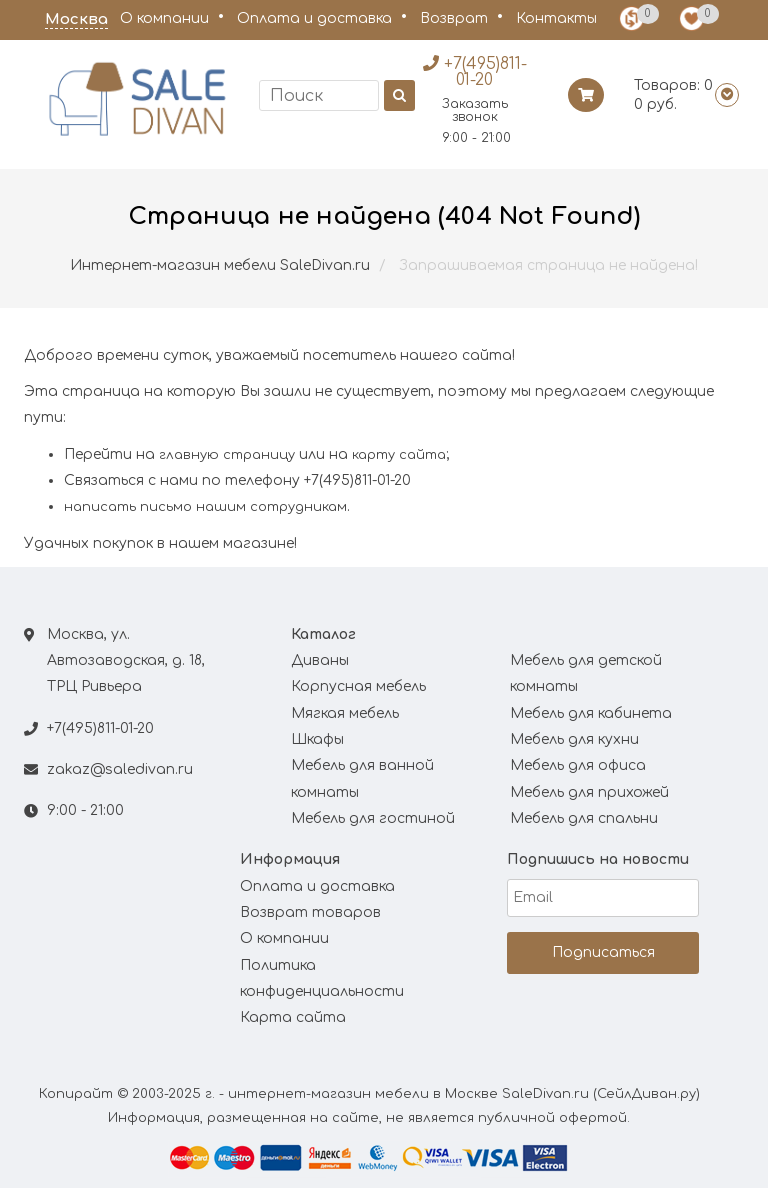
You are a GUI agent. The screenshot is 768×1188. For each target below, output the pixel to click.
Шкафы (317, 739)
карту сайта (399, 455)
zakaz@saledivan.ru (120, 769)
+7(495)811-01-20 (100, 728)
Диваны (320, 660)
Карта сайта (293, 1017)
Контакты (556, 18)
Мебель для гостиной (373, 818)
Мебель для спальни (584, 818)
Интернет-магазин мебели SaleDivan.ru (220, 265)
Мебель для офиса (578, 765)
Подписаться (603, 952)
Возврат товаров (310, 912)
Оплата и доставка (314, 18)
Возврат (454, 18)
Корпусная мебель (358, 686)
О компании (164, 18)
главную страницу (227, 455)
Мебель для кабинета (591, 713)
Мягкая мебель (345, 713)
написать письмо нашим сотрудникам (205, 507)
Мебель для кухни (574, 739)
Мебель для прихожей (589, 792)
